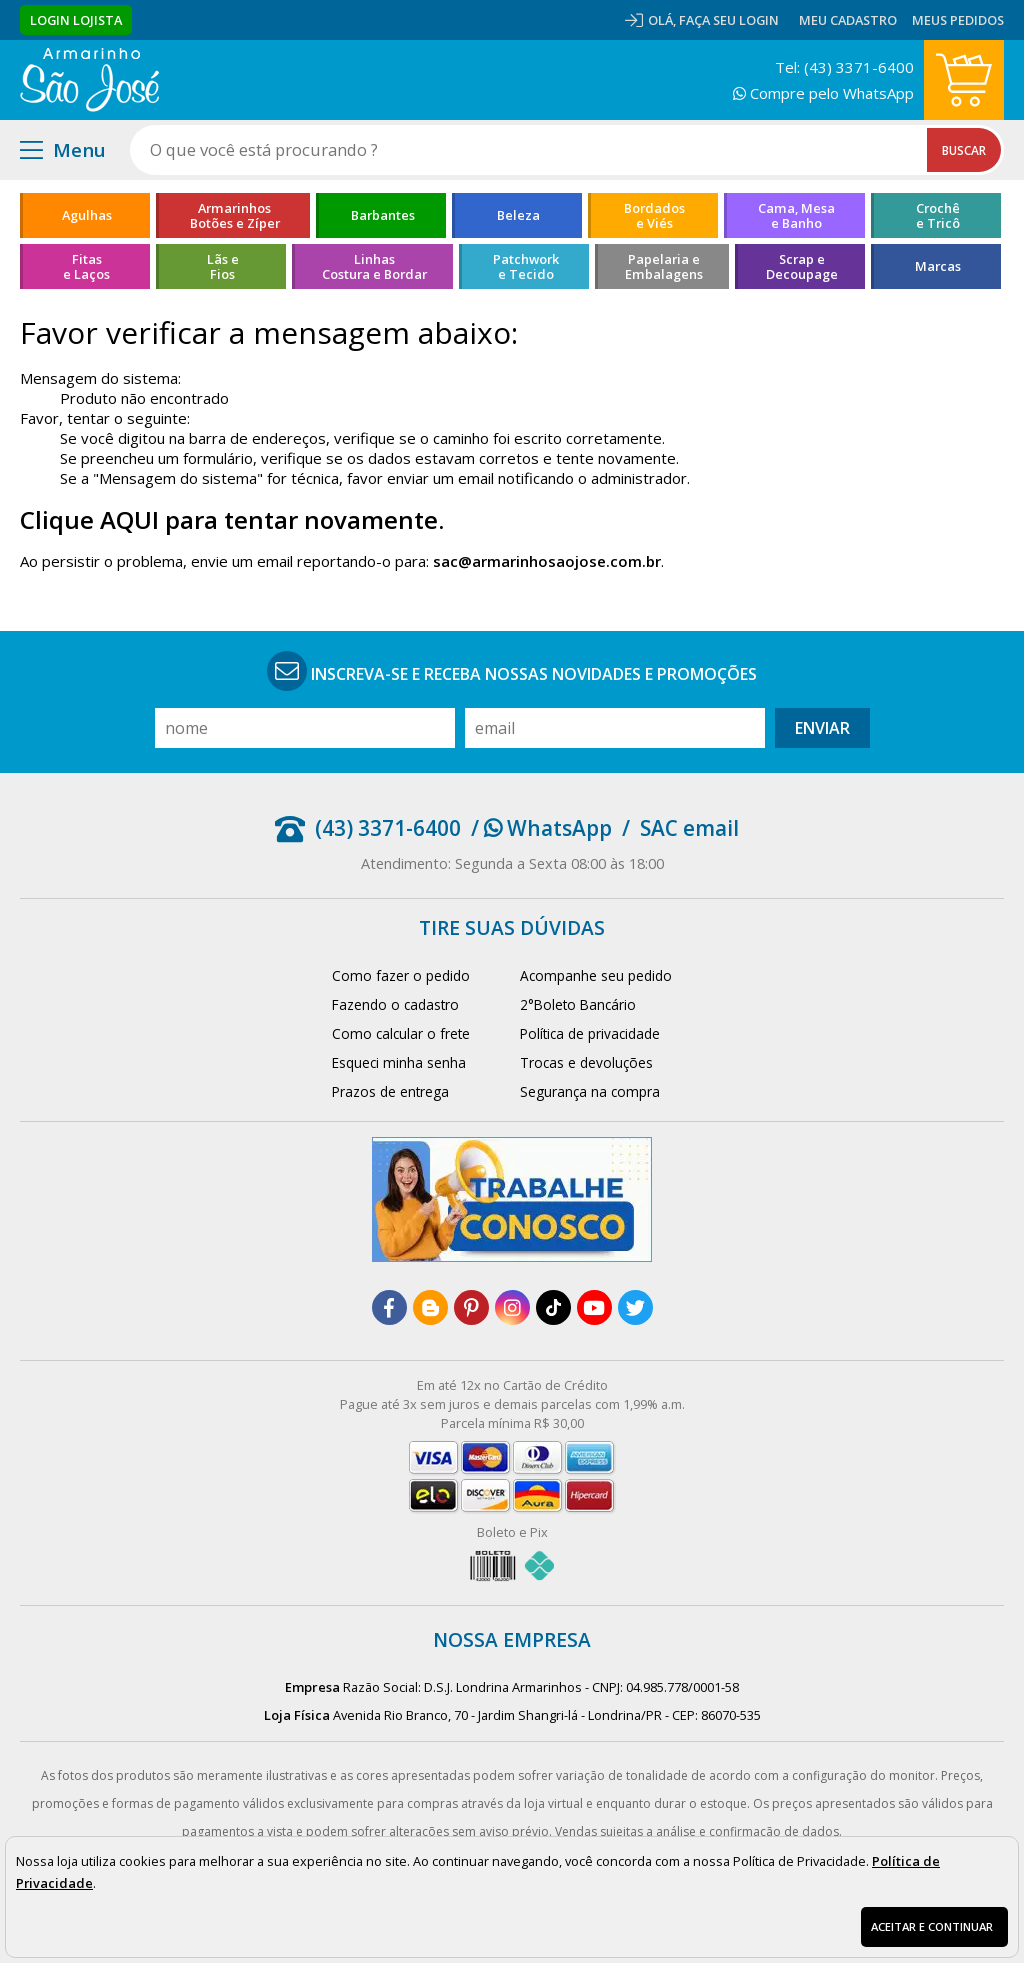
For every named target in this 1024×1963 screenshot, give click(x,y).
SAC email (689, 828)
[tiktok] (553, 1307)
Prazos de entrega (390, 1091)
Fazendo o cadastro (395, 1004)
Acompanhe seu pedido (596, 975)
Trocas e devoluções (586, 1062)
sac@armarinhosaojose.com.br (547, 561)
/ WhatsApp (541, 828)
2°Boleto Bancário (578, 1004)
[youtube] (594, 1307)
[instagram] (512, 1307)
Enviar (822, 728)
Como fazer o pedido (401, 975)
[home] (89, 80)
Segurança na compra (590, 1091)
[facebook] (389, 1307)
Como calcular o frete (401, 1033)
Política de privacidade (590, 1033)
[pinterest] (471, 1307)
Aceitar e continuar (932, 1926)
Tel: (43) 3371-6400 (844, 67)
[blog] (430, 1307)
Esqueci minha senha (399, 1062)
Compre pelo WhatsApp (823, 93)
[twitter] (635, 1307)
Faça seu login (729, 20)
